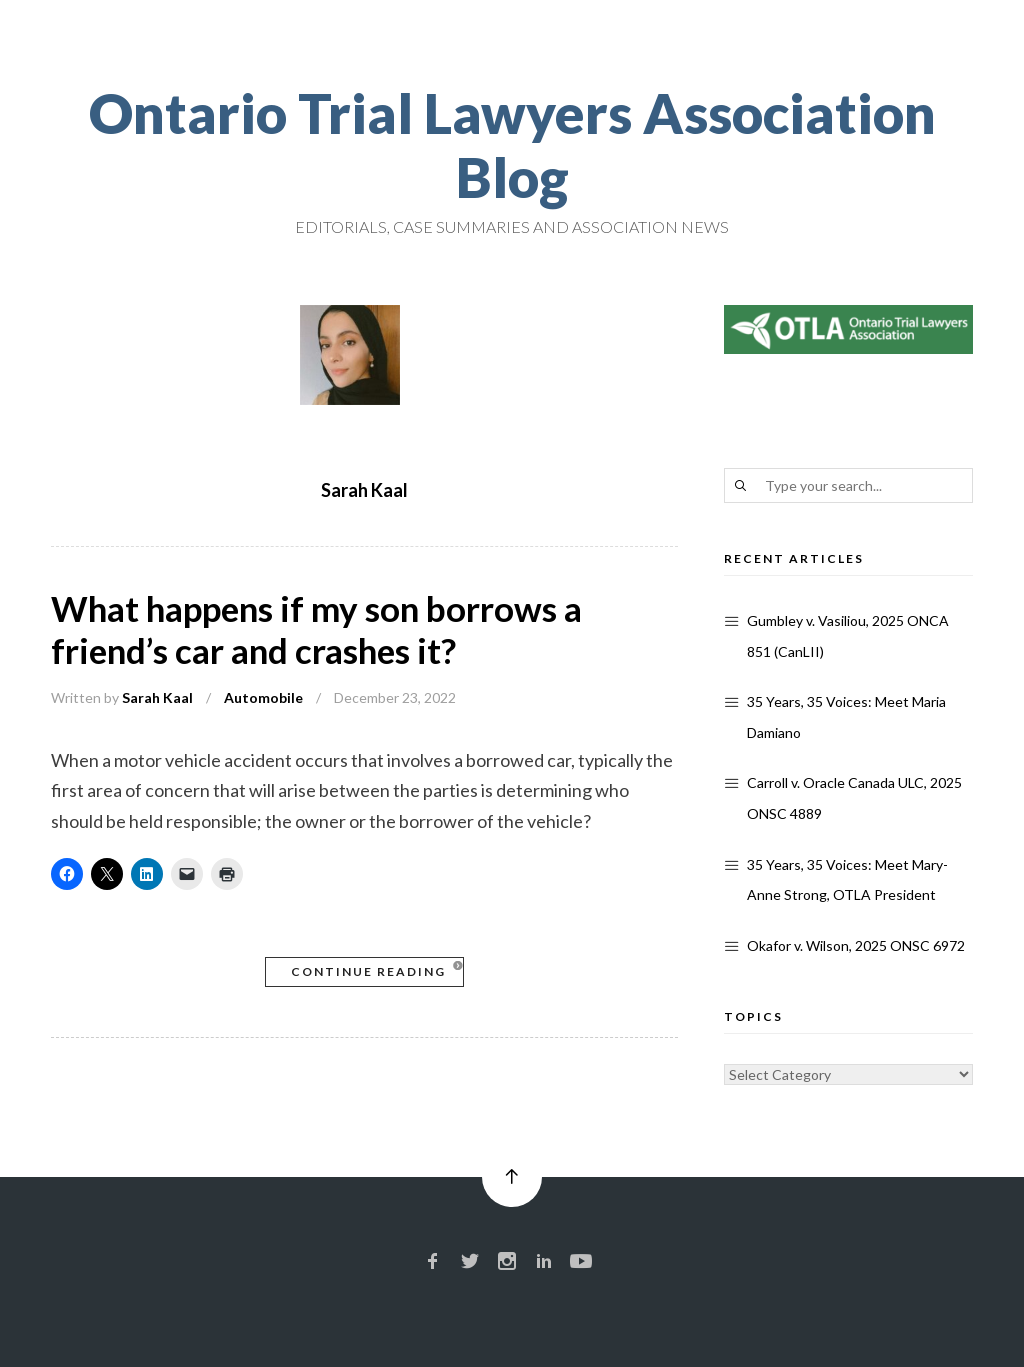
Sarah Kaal (157, 697)
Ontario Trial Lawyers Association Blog (512, 145)
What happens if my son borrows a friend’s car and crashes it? (316, 629)
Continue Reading (368, 971)
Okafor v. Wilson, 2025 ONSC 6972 (856, 945)
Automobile (263, 697)
